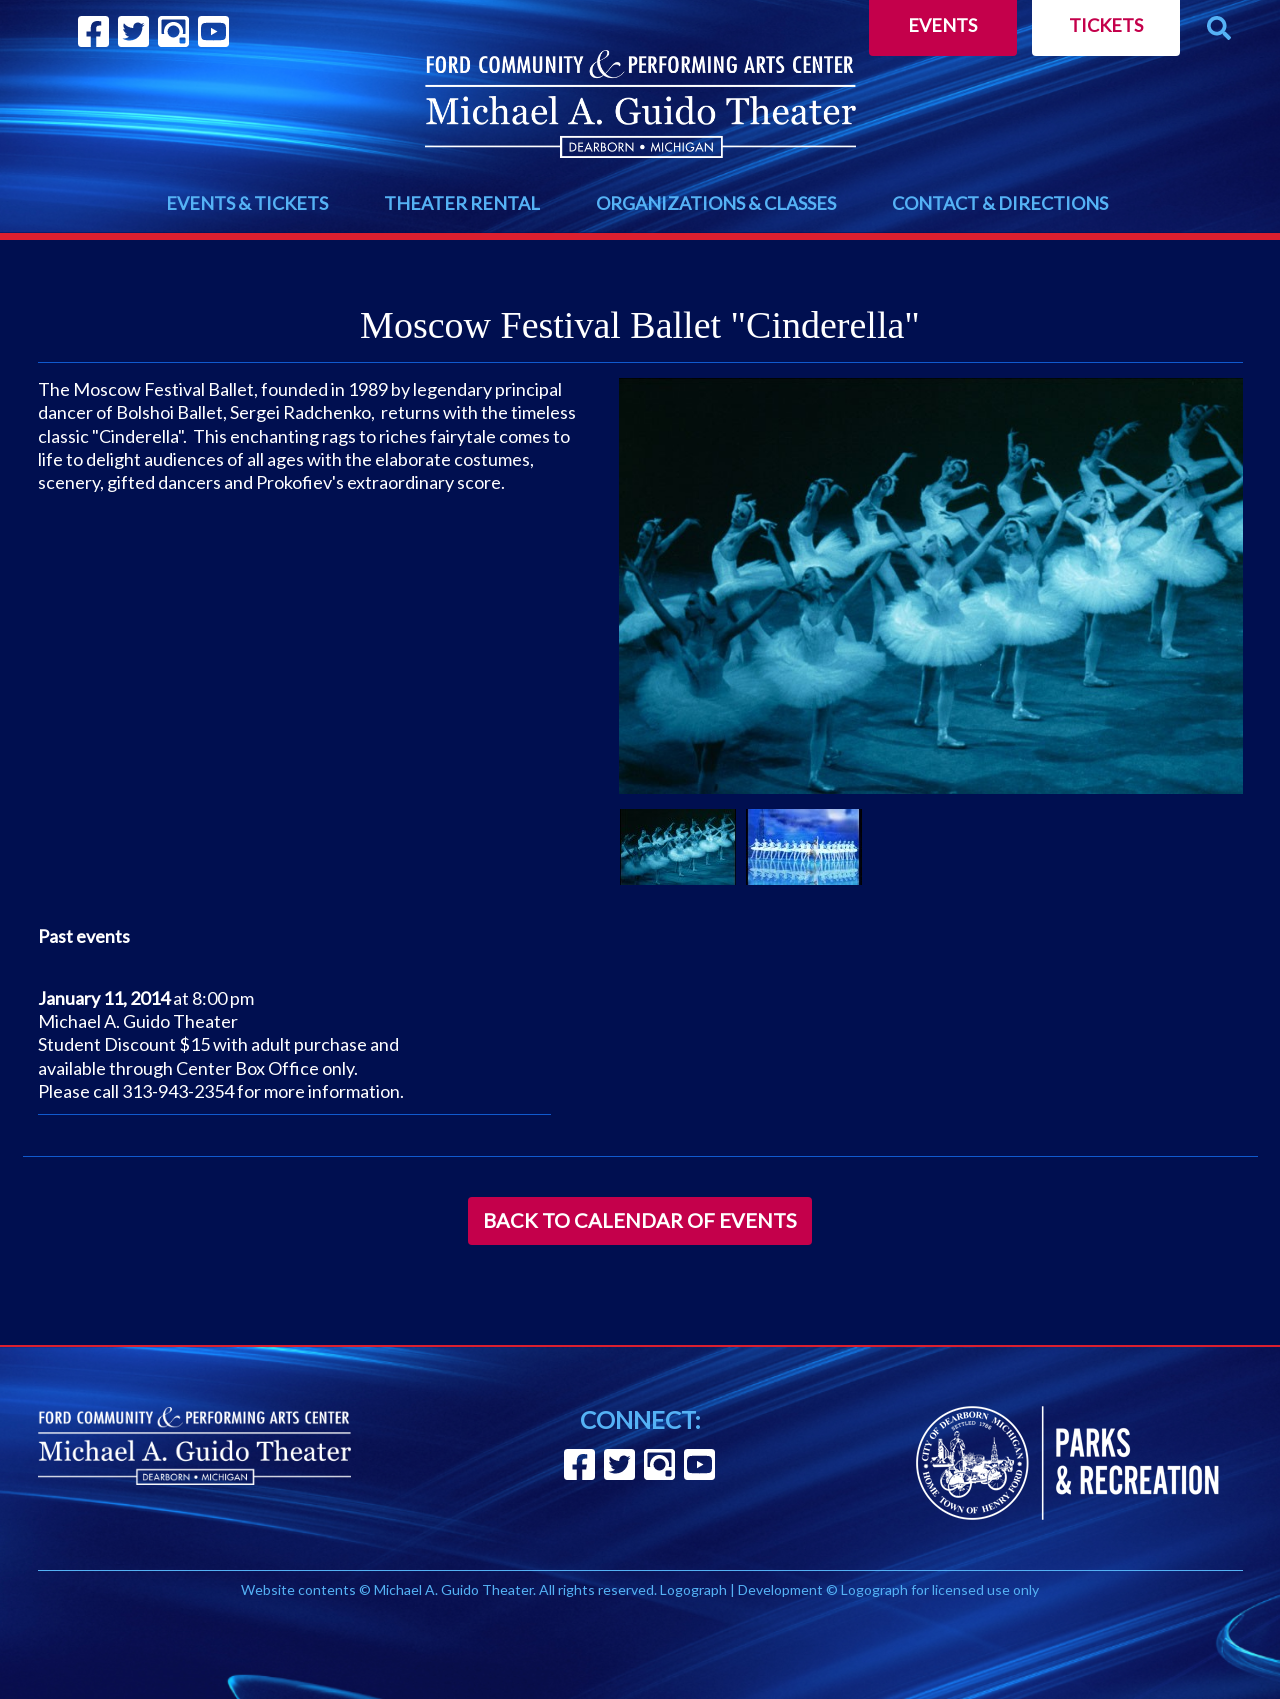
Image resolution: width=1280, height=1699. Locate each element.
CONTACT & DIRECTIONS (1000, 203)
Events (942, 25)
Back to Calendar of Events (640, 1220)
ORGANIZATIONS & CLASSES (716, 203)
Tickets (1106, 25)
